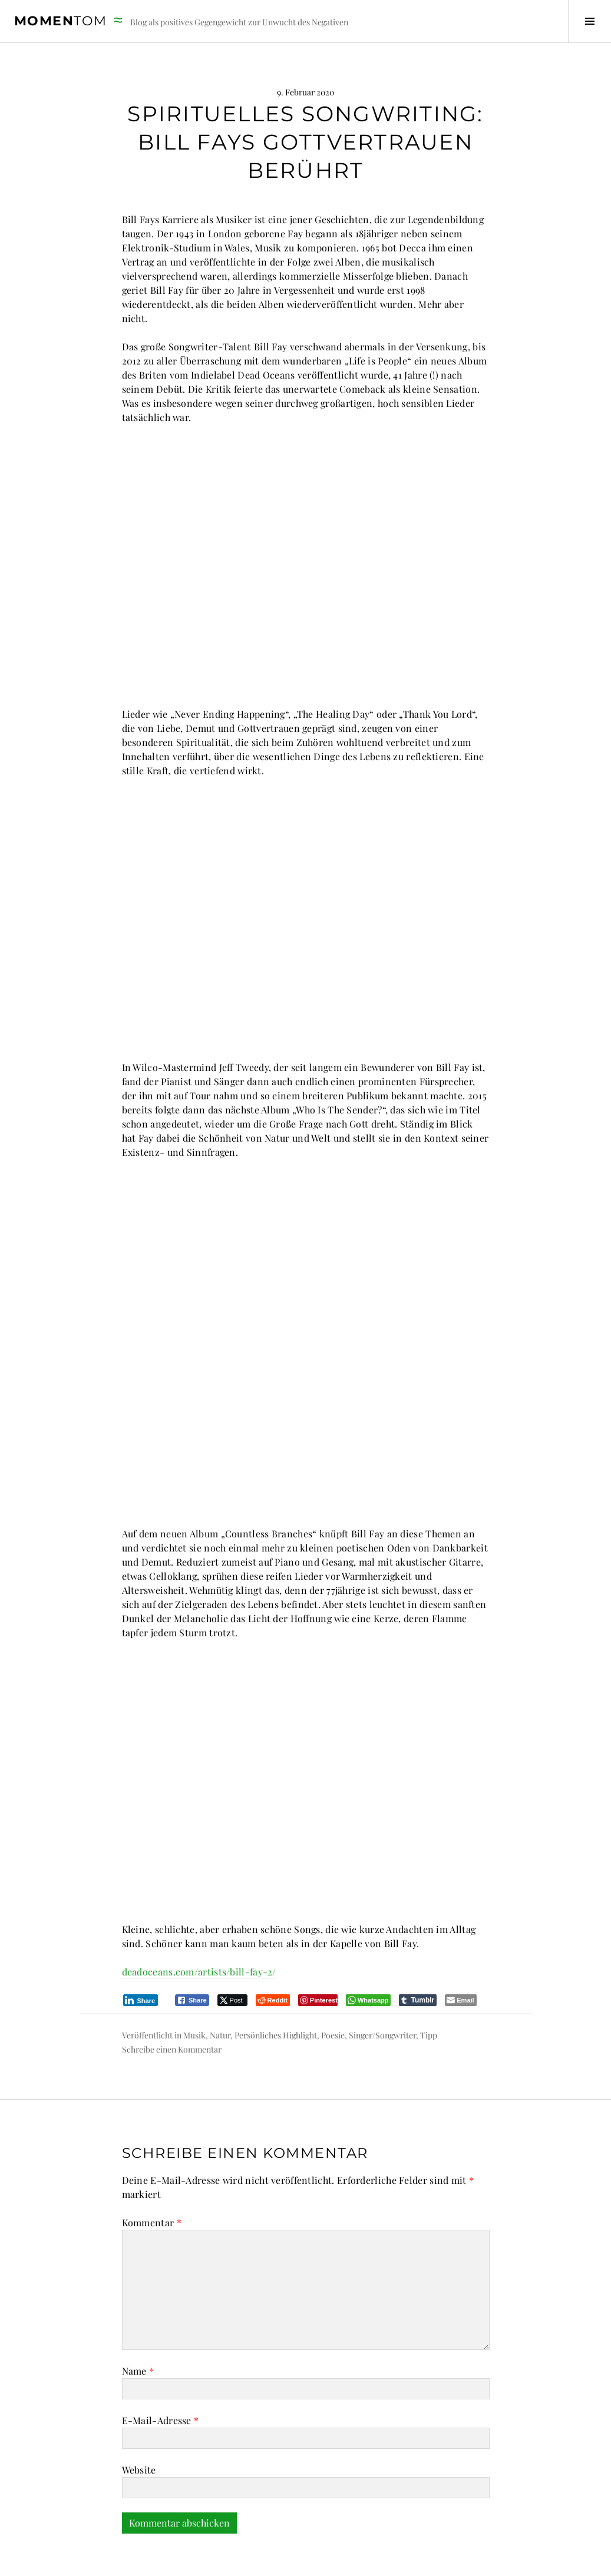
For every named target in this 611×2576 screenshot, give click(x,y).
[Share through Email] (460, 1957)
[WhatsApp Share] (368, 1957)
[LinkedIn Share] (140, 1957)
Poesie (333, 1992)
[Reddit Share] (273, 1957)
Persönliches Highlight (276, 1992)
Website (139, 2427)
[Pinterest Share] (318, 1957)
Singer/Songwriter (382, 1992)
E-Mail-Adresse (160, 2377)
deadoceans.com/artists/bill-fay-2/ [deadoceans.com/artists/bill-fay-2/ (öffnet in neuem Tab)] (199, 1928)
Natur (220, 1992)
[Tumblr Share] (418, 1957)
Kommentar (151, 2179)
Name (138, 2328)
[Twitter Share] (232, 1957)
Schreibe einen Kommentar (172, 2006)
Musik (194, 1992)
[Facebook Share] (192, 1957)
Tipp (428, 1992)
